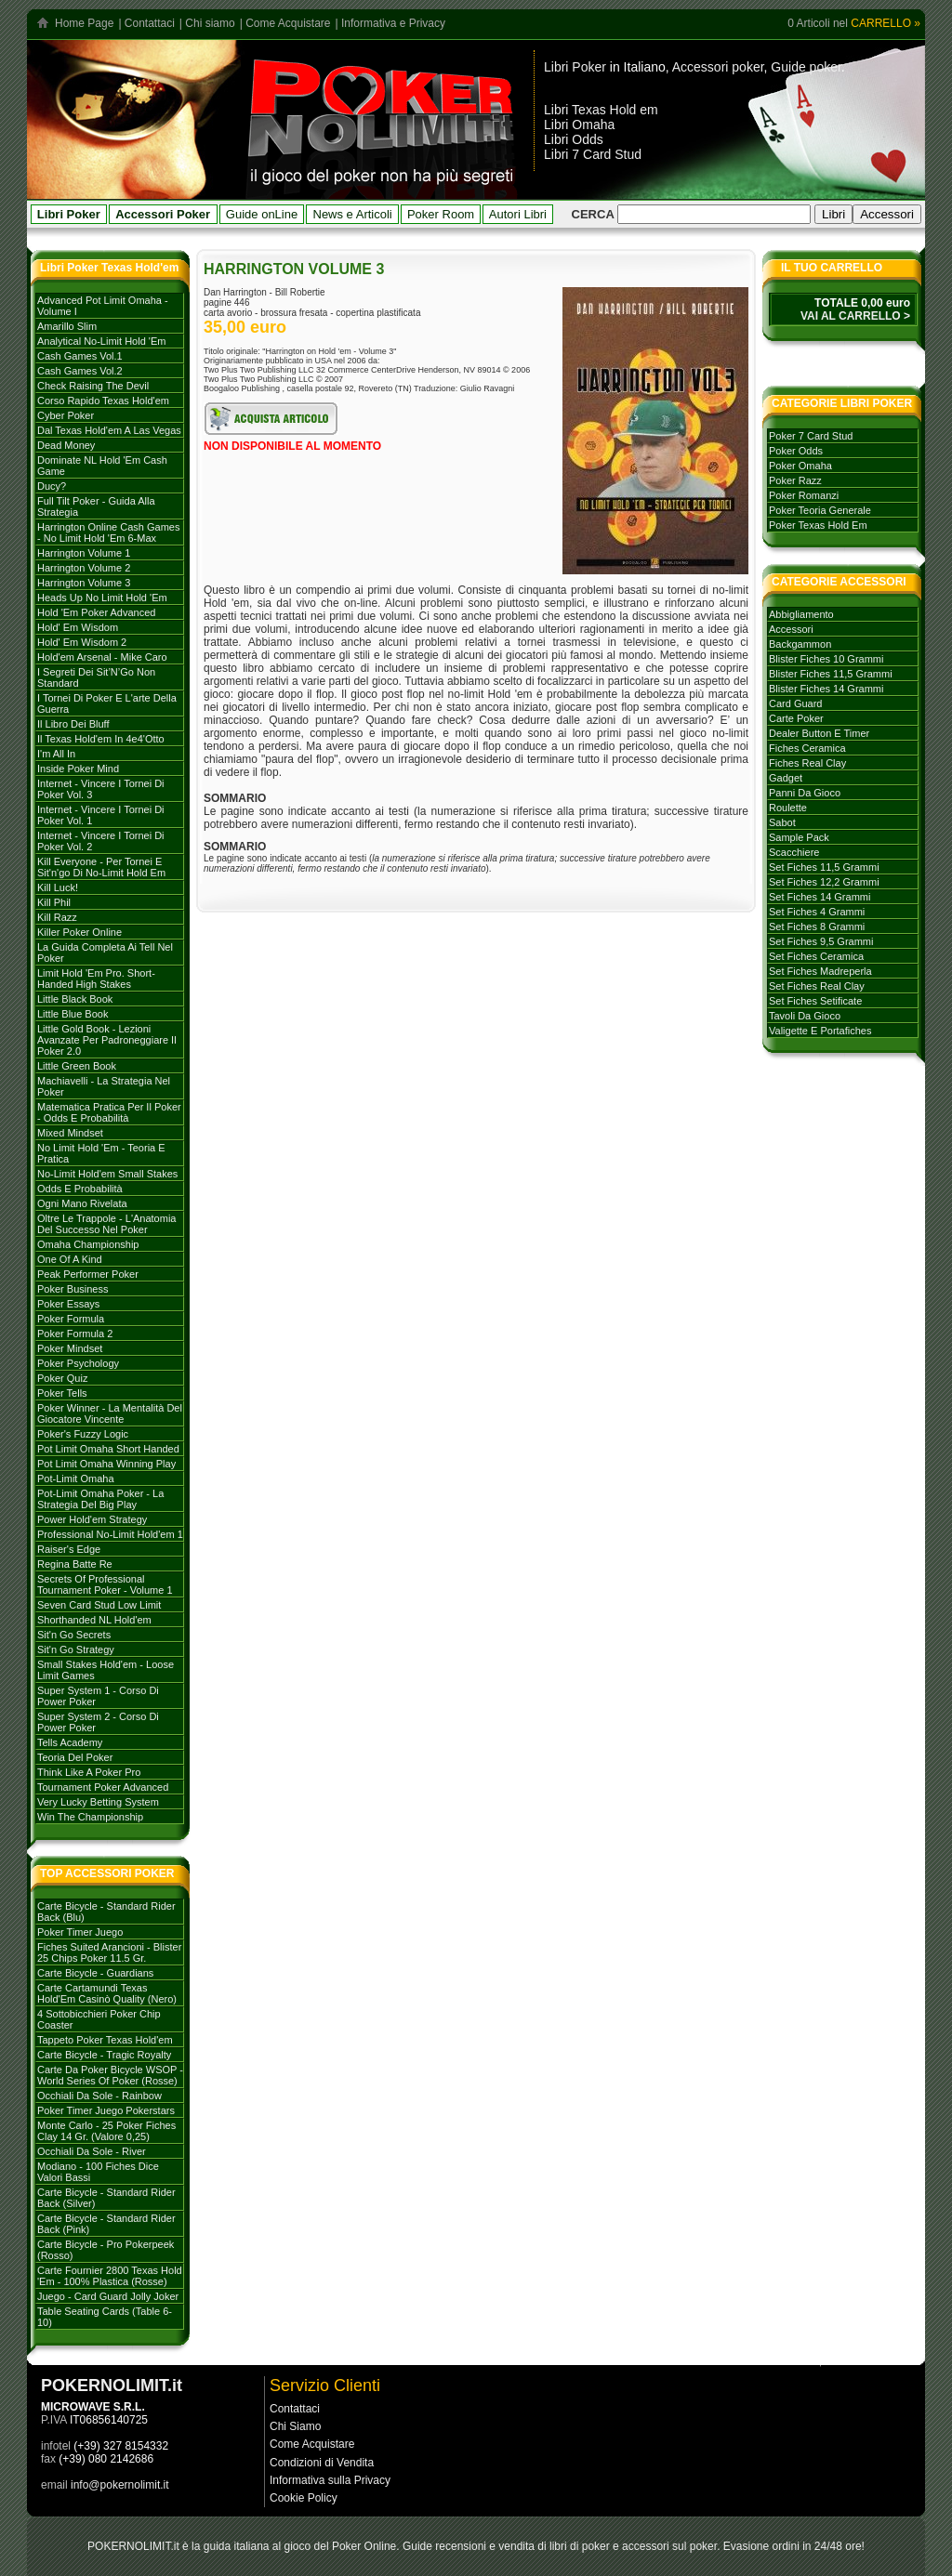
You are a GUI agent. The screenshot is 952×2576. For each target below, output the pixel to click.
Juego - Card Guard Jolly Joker (107, 2296)
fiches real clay (807, 763)
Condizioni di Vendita (322, 2462)
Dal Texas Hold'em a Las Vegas (109, 430)
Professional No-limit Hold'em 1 (110, 1534)
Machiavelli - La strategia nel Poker (103, 1086)
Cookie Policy (303, 2497)
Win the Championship (90, 1816)
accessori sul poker (669, 2546)
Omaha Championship (88, 1244)
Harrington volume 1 (83, 553)
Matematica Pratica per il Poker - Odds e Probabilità (109, 1112)
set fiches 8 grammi (817, 926)
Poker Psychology (78, 1363)
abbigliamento (801, 614)
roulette (788, 807)
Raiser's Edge (68, 1549)
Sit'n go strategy (75, 1649)
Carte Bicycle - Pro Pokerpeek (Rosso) (105, 2250)
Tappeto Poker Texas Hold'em (105, 2039)
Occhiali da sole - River (91, 2151)
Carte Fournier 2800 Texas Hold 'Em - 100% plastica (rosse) (109, 2276)
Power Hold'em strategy (92, 1519)
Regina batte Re (74, 1564)
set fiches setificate (815, 1000)
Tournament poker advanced (102, 1787)
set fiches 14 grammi (819, 896)
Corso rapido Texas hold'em (103, 400)
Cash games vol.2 (80, 370)
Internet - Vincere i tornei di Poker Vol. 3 (101, 789)
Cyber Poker (65, 415)
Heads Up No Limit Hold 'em (102, 597)
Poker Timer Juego (80, 1932)
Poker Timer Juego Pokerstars (106, 2110)
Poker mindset (69, 1348)
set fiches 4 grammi (817, 911)
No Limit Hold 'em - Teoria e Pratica (101, 1153)
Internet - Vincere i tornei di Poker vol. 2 (101, 841)
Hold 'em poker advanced (96, 612)
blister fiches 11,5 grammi (830, 673)
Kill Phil (54, 902)
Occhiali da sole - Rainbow (99, 2095)
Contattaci (150, 23)
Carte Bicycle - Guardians (95, 1972)
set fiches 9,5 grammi (821, 941)
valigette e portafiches (820, 1030)
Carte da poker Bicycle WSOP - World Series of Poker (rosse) (110, 2075)
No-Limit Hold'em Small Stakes (107, 1173)
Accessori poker (718, 66)
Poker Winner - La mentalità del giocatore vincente (109, 1413)
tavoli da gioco (804, 1015)
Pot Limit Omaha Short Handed (108, 1448)
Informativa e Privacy (393, 23)
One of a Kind (69, 1259)
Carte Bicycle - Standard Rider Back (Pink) (106, 2224)
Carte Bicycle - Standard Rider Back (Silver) (106, 2198)
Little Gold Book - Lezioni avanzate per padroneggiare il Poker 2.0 (107, 1040)
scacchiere (794, 852)
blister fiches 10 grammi (826, 658)
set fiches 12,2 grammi (824, 881)
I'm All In (56, 753)
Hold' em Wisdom (77, 627)
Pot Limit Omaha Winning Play (106, 1463)
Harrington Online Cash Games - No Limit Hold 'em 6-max (108, 532)
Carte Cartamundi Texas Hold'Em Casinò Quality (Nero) (107, 1993)
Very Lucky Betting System (98, 1801)
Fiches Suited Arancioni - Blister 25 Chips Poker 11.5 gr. (109, 1952)
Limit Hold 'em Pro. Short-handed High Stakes (96, 978)
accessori (791, 629)
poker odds (796, 450)
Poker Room (440, 214)
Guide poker (806, 66)
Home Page (84, 23)
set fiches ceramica (816, 956)
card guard (795, 703)
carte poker (796, 718)
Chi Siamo (295, 2426)
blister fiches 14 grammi (826, 688)
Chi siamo (209, 23)
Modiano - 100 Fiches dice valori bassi (98, 2172)
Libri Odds (573, 139)
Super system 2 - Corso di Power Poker (98, 1722)
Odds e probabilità (80, 1188)
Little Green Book (76, 1065)
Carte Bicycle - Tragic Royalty (104, 2054)
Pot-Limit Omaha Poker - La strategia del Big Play (100, 1499)
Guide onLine (262, 214)
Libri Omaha (579, 124)
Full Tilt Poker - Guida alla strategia (96, 506)
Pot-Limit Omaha (75, 1478)
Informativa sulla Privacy (330, 2480)
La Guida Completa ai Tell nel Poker (105, 952)
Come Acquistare (287, 23)
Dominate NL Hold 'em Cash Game (102, 465)
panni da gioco (804, 792)
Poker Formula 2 (74, 1333)
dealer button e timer (819, 733)
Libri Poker (575, 66)
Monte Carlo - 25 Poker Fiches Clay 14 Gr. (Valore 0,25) (106, 2131)
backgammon (800, 644)
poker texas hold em (818, 525)
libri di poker (579, 2546)
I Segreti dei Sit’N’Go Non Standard (96, 677)
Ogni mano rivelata (82, 1203)
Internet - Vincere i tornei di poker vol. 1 (101, 815)
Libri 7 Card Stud (592, 154)
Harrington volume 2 (83, 567)
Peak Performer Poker (88, 1274)
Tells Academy (69, 1742)
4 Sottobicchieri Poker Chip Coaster (99, 2019)
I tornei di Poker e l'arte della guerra (107, 703)
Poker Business (72, 1289)
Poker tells (62, 1393)
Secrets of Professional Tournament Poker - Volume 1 (105, 1584)
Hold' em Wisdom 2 (81, 642)
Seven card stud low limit (99, 1604)
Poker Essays (68, 1303)
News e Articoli (352, 214)
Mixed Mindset (70, 1132)
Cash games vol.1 (80, 355)
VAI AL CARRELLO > (855, 315)
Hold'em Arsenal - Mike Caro (102, 657)
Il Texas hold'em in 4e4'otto (101, 738)
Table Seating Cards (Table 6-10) (104, 2317)
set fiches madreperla (820, 971)
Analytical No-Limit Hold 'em (101, 341)
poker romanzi (804, 495)
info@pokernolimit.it (120, 2484)
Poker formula (70, 1318)
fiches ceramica (807, 748)
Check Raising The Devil (93, 385)
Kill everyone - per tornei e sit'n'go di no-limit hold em (101, 867)
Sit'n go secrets (74, 1634)
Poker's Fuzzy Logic (82, 1433)
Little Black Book (74, 999)
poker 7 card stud (811, 435)
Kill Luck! (57, 887)
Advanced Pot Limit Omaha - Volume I (102, 306)
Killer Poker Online (79, 932)
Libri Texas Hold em (601, 109)
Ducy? (51, 486)
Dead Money (66, 445)
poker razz (795, 480)
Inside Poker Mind (78, 768)
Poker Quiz (62, 1378)
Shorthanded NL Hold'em (94, 1619)
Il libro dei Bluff (73, 723)
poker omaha (800, 465)
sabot (782, 822)
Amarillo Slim (67, 326)
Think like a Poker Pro (88, 1772)
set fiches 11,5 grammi (824, 867)
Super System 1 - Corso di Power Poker (98, 1696)
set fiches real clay (817, 986)
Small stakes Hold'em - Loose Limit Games (105, 1670)
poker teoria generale (820, 510)
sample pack (799, 837)
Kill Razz (57, 917)
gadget (785, 777)
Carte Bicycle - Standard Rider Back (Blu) (106, 1911)
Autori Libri (518, 214)
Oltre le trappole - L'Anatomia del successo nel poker (106, 1224)
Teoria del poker (74, 1757)
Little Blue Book (72, 1013)
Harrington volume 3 (83, 582)
